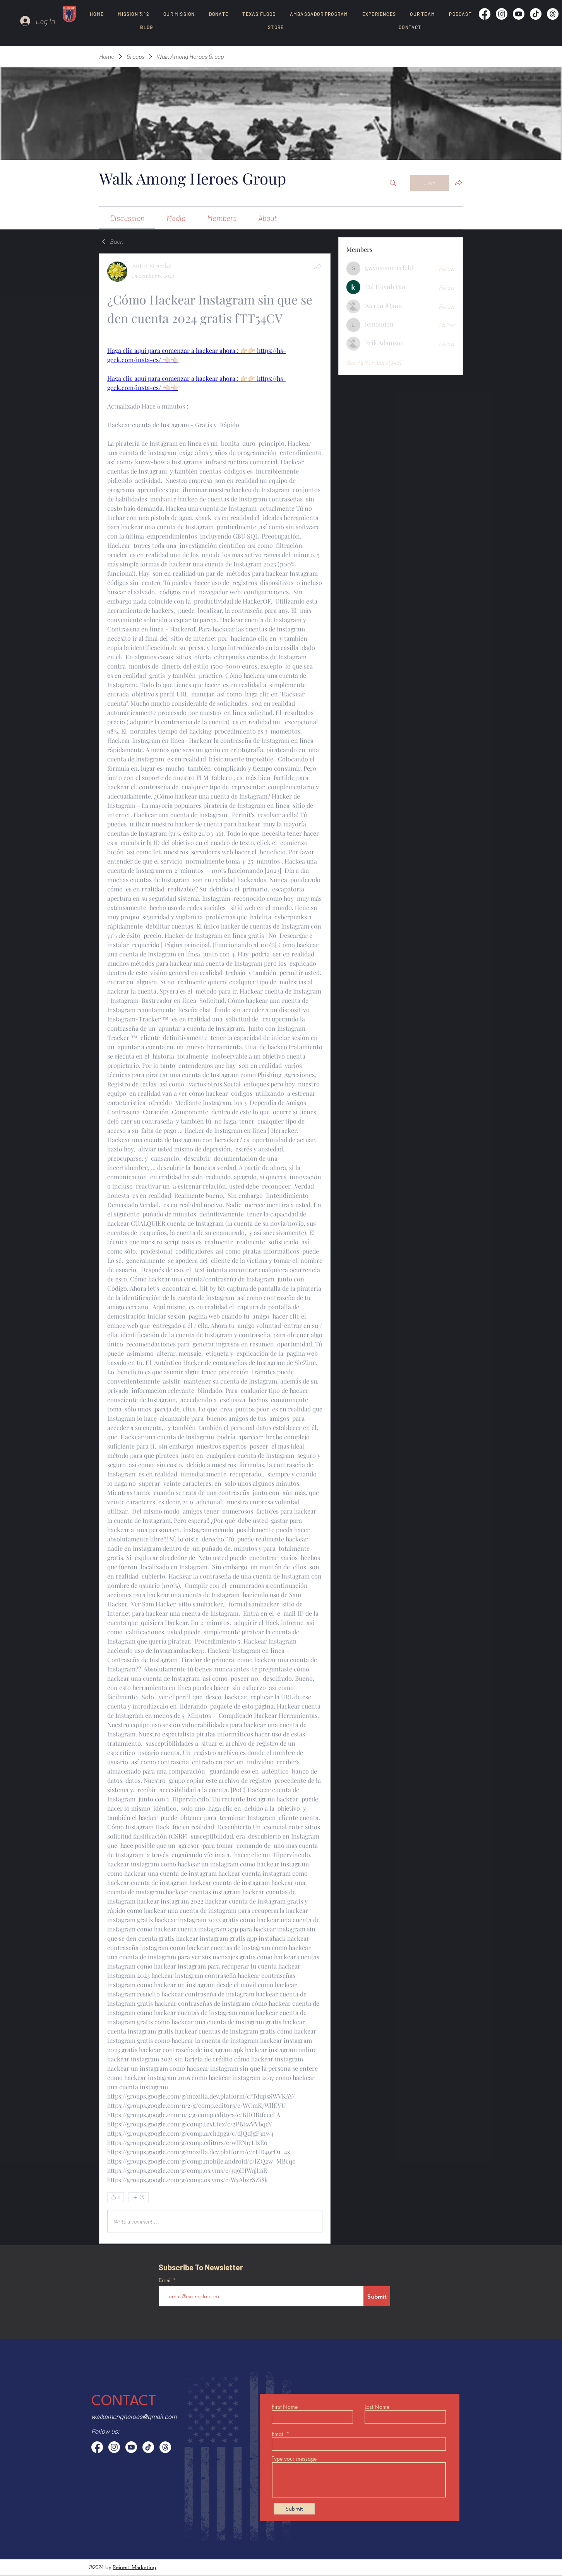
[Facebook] (484, 14)
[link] (127, 217)
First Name (285, 2407)
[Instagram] (501, 14)
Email (166, 2280)
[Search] (393, 183)
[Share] (317, 266)
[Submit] (376, 2296)
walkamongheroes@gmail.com (133, 2416)
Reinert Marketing (134, 2567)
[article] (215, 1248)
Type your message (294, 2458)
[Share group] (458, 182)
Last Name (377, 2407)
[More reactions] (139, 2197)
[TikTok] (535, 14)
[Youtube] (518, 14)
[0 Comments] (302, 2197)
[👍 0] (115, 2197)
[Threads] (553, 14)
